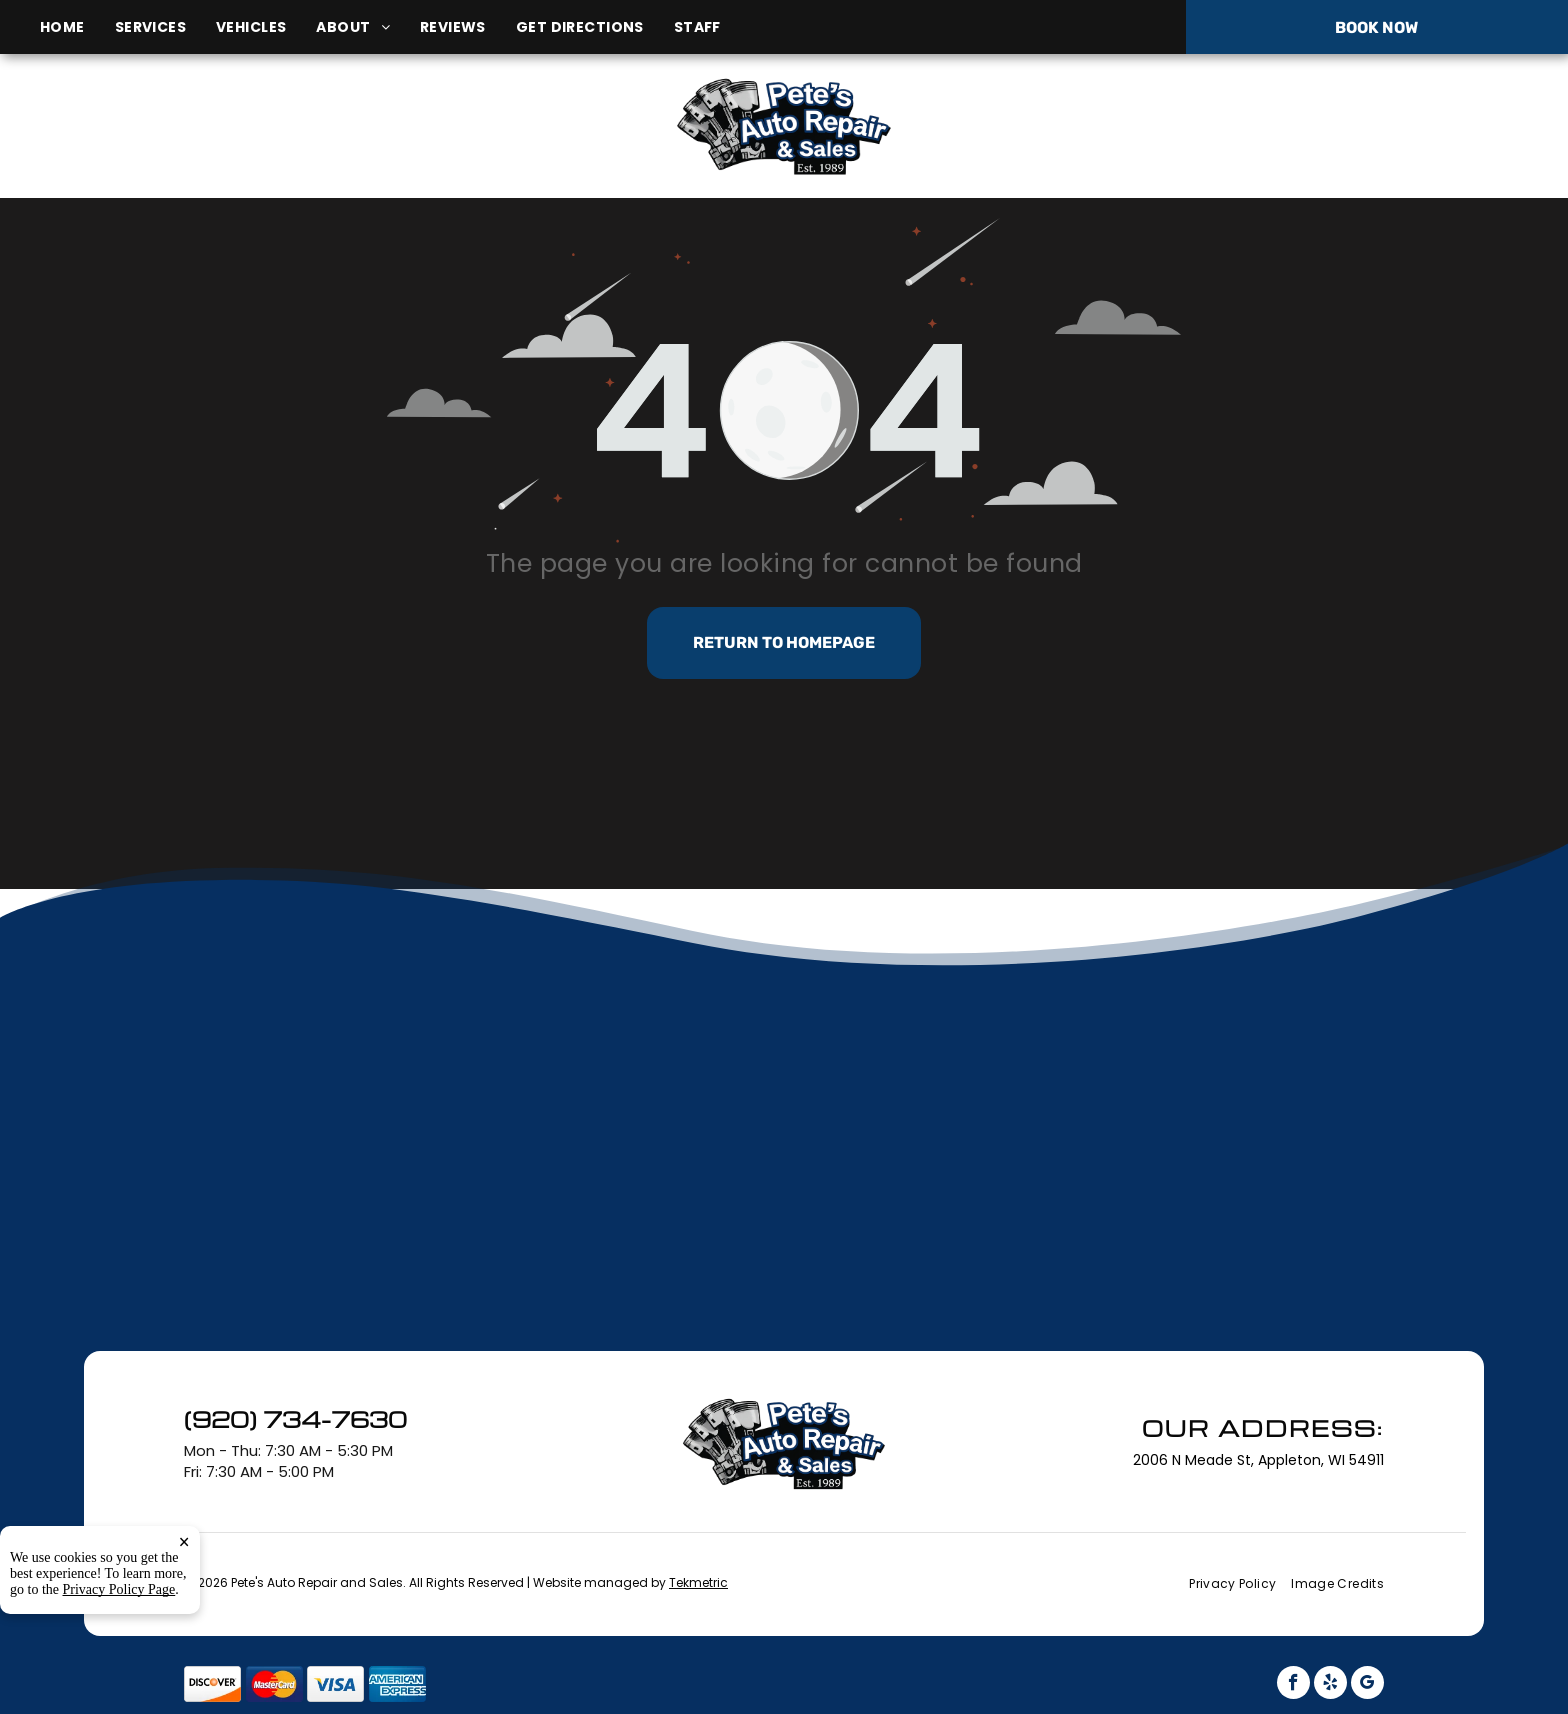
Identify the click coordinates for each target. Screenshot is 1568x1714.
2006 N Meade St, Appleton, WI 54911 (270, 148)
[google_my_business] (1367, 1685)
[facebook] (1293, 1685)
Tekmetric (698, 1582)
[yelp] (1330, 1685)
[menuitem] (77, 27)
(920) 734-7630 (1310, 125)
